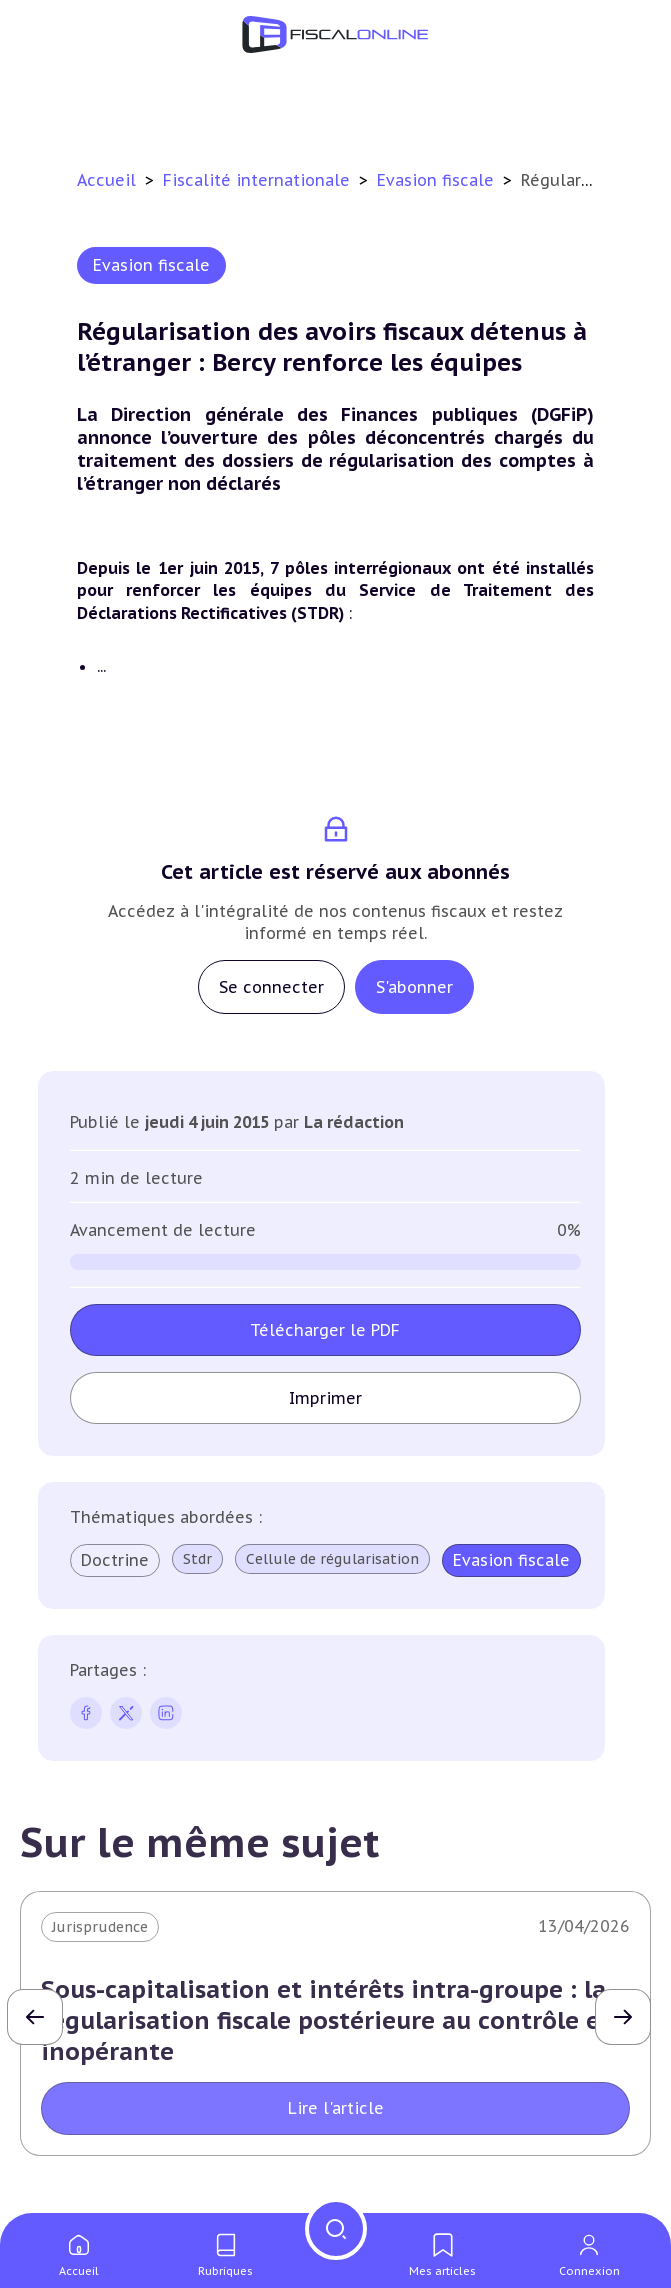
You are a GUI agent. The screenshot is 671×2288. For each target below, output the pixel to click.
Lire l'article (336, 2108)
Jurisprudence (100, 1927)
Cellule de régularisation (332, 1559)
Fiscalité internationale (259, 180)
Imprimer (325, 1398)
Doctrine (115, 1560)
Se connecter (271, 987)
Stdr (197, 1559)
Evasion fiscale (438, 180)
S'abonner (414, 987)
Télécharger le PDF (325, 1330)
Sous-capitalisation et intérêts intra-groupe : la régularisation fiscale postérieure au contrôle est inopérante (331, 2020)
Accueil (106, 180)
